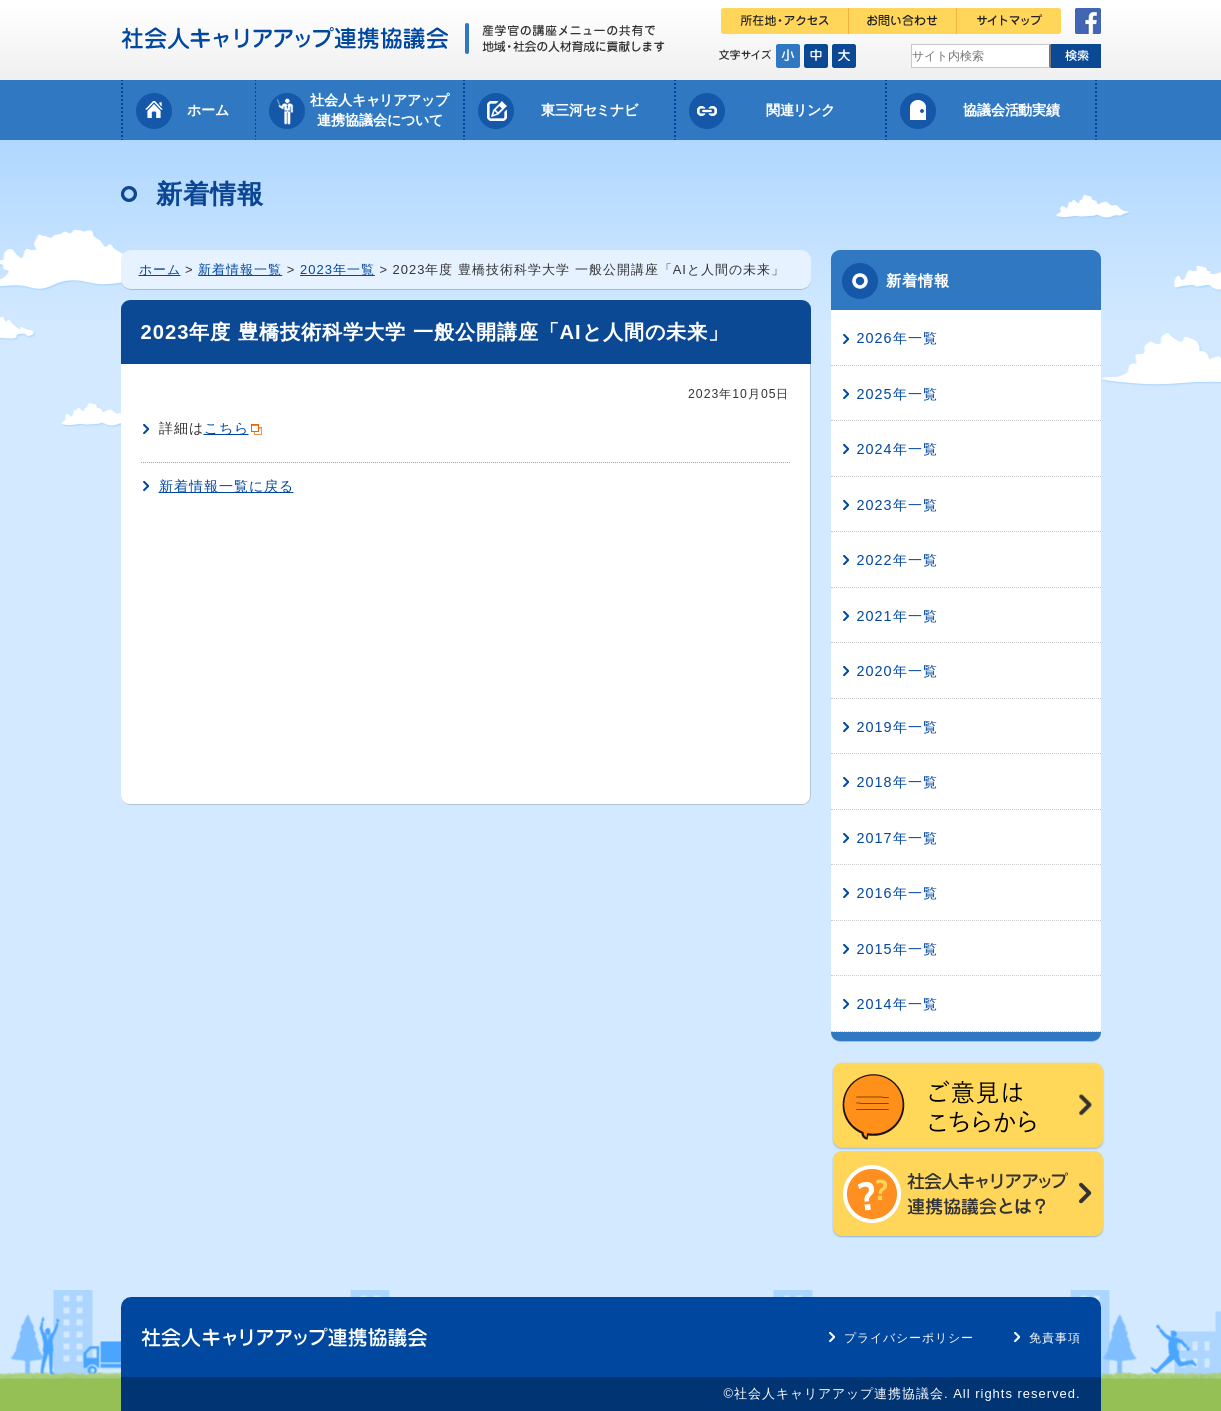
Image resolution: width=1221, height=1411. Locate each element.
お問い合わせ (903, 21)
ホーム (208, 110)
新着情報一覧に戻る (226, 486)
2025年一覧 (897, 394)
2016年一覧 (897, 893)
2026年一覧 (897, 338)
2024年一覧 (897, 449)
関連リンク (801, 110)
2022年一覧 (897, 560)
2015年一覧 (897, 949)
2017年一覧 (897, 838)
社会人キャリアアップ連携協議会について (380, 110)
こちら (226, 428)
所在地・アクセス (785, 21)
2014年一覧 (897, 1004)
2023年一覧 (337, 269)
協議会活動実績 (1012, 110)
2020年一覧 (897, 671)
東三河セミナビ (590, 110)
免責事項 (1055, 1338)
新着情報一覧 (240, 269)
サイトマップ (1009, 21)
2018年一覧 (897, 782)
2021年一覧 (897, 616)
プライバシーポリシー (909, 1338)
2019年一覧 (897, 727)
